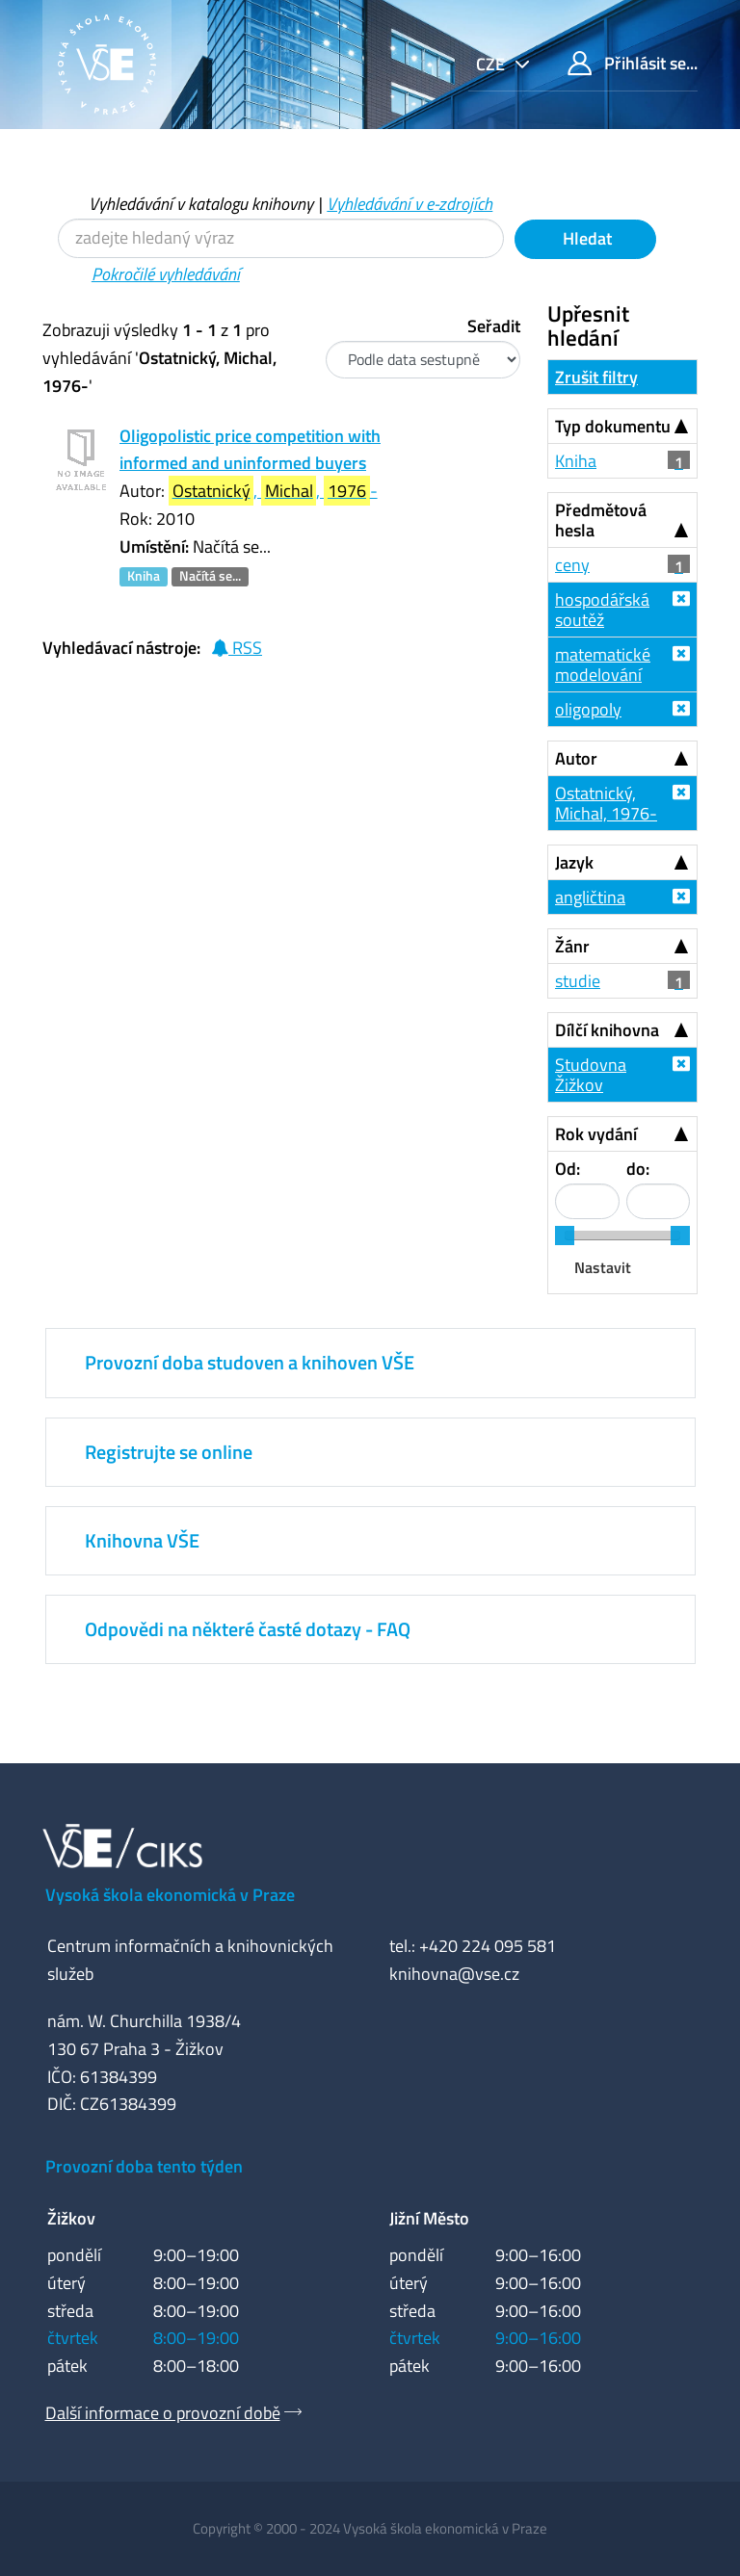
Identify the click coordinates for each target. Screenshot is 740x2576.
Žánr (572, 946)
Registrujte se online (168, 1452)
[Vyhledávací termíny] (281, 238)
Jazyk (574, 862)
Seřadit (493, 326)
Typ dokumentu (613, 426)
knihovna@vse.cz (454, 1974)
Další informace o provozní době (162, 2413)
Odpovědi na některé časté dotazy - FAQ (247, 1629)
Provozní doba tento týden (144, 2166)
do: (637, 1168)
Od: (567, 1168)
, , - (273, 491)
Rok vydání (596, 1134)
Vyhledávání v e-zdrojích (409, 204)
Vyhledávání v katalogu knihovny (201, 204)
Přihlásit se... (633, 63)
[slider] (564, 1235)
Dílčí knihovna (607, 1030)
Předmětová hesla (601, 520)
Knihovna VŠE (142, 1540)
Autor (576, 758)
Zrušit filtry (596, 377)
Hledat (585, 238)
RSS (236, 648)
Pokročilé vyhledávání (166, 274)
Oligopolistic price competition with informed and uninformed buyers (250, 450)
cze (492, 64)
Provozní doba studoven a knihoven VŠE (249, 1362)
